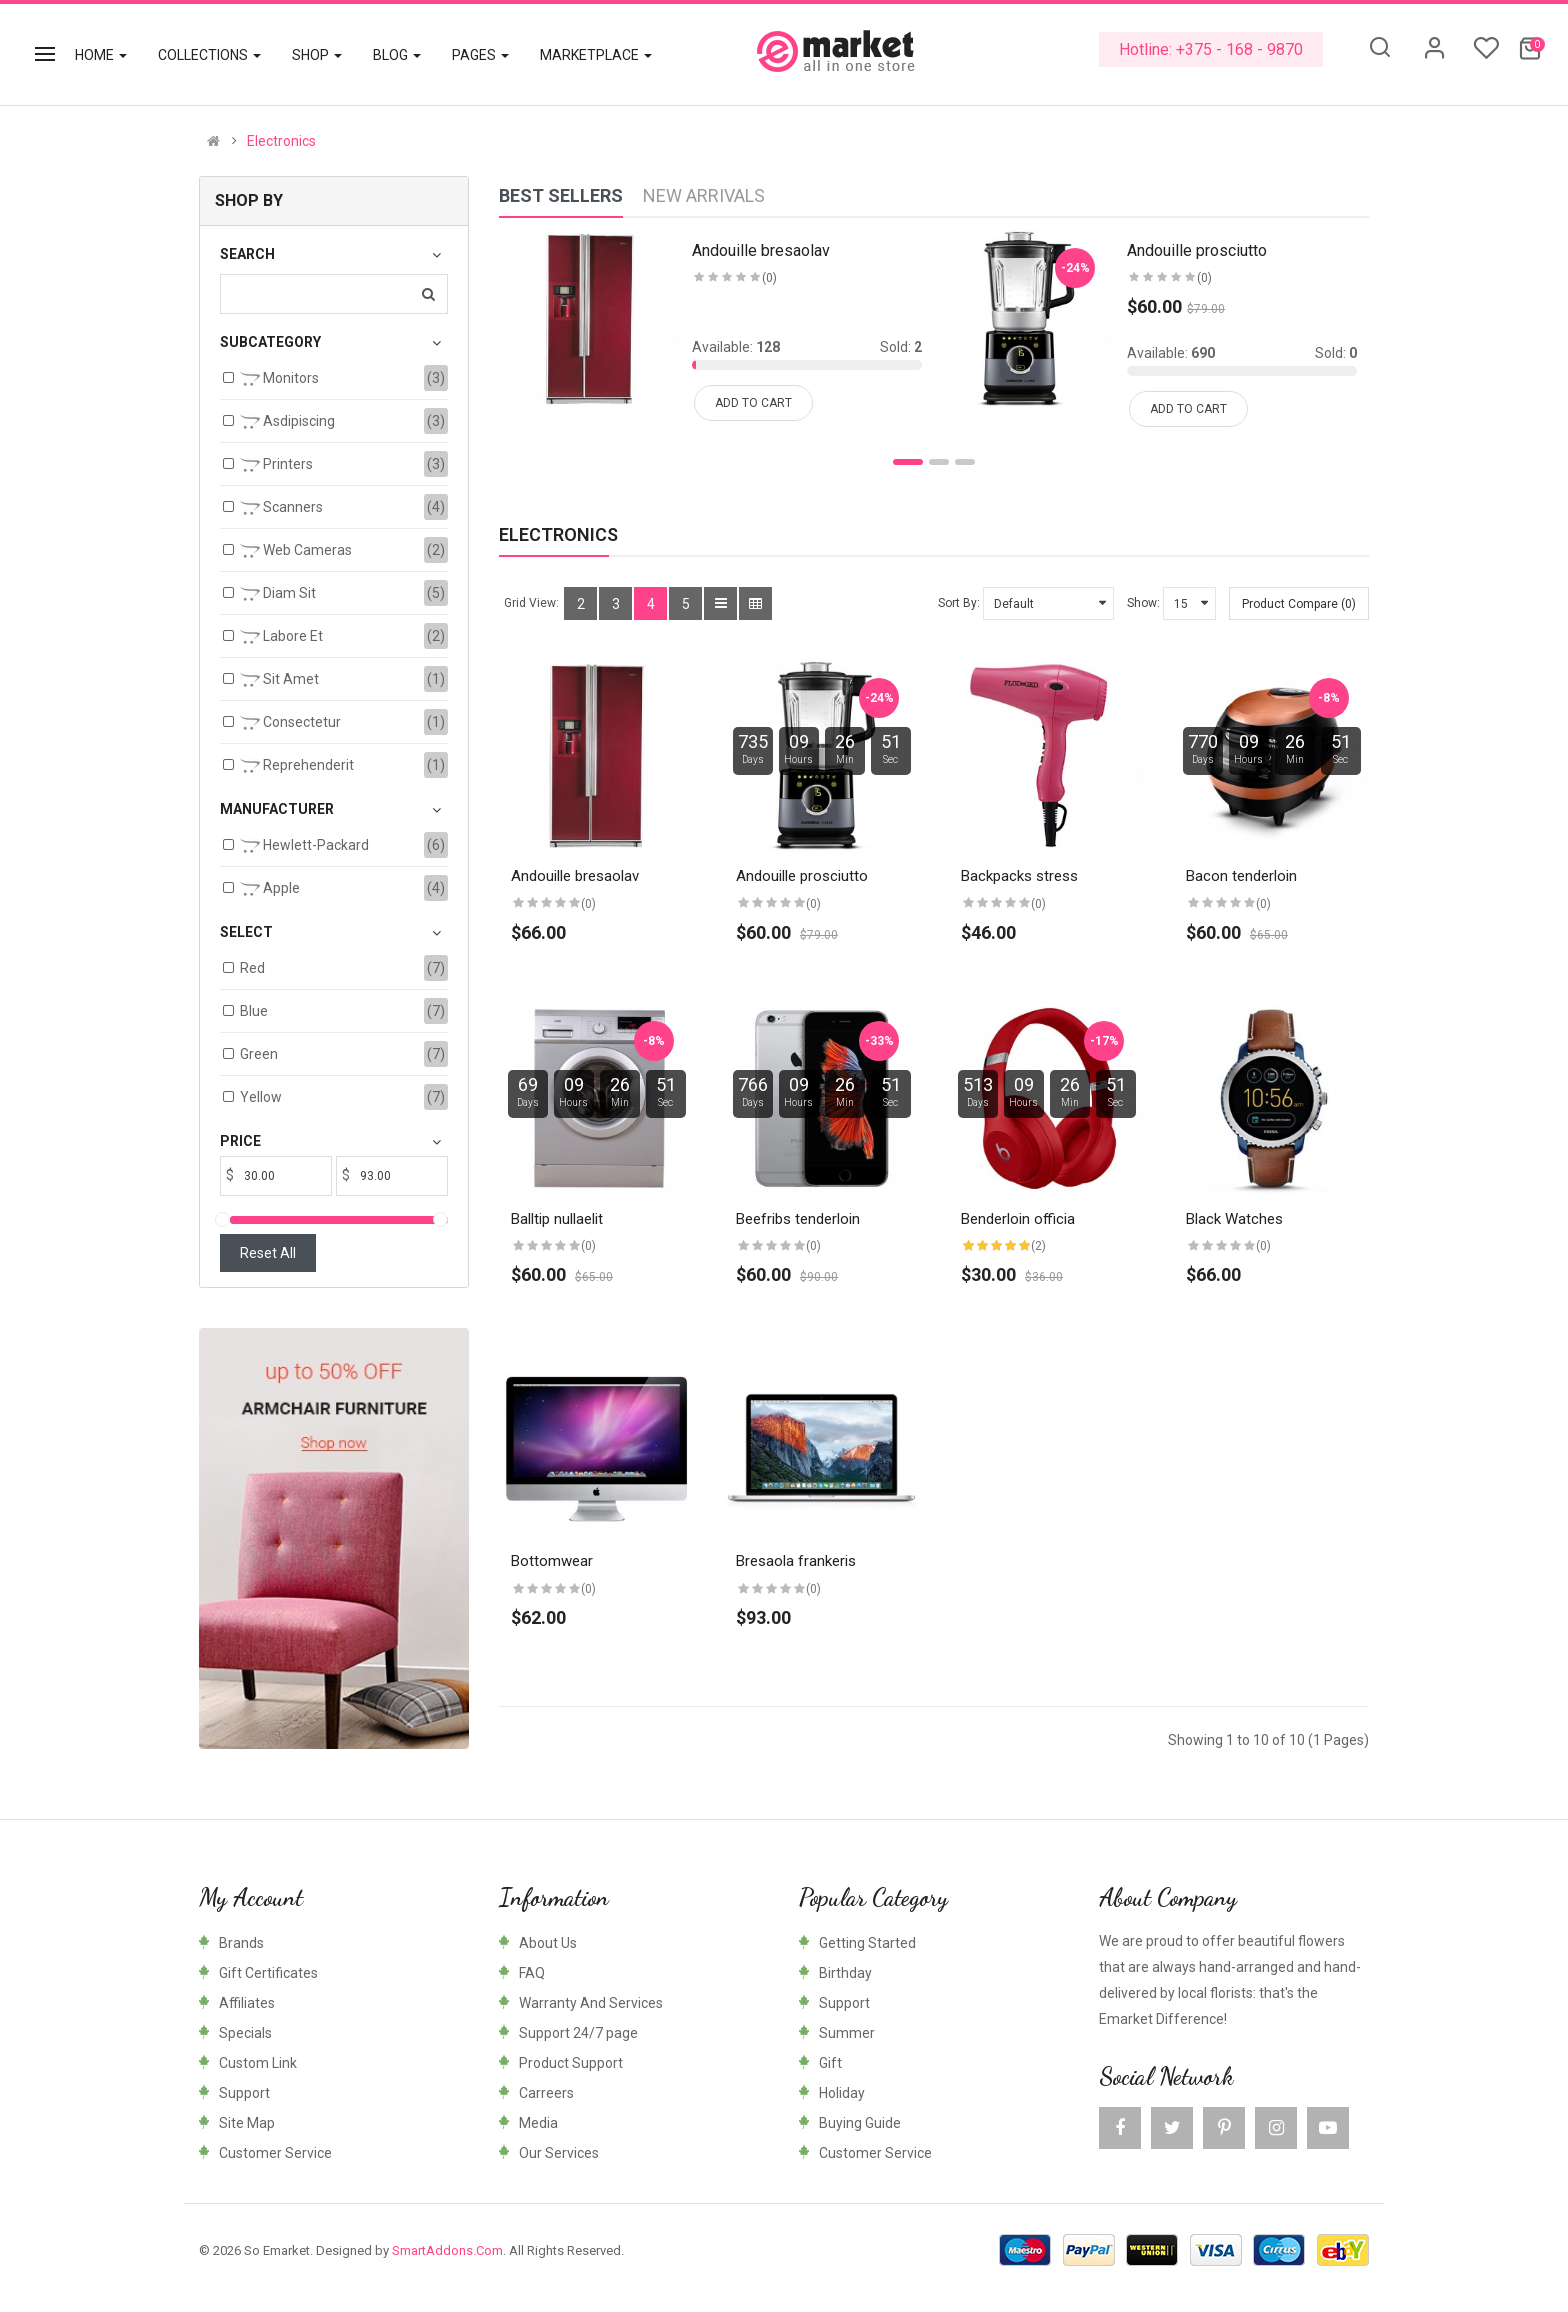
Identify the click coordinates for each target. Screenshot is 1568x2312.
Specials (245, 2033)
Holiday (842, 2093)
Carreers (546, 2093)
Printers (276, 465)
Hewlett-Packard (304, 846)
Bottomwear (552, 1561)
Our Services (559, 2153)
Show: (1143, 603)
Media (538, 2123)
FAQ (532, 1973)
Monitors (279, 379)
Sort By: (959, 603)
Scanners (281, 508)
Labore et (281, 637)
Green (259, 1054)
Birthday (845, 1973)
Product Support (571, 2063)
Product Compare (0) (1299, 604)
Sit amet (279, 680)
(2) (1038, 1246)
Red (252, 968)
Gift (830, 2063)
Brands (241, 1943)
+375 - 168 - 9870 (1239, 49)
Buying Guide (860, 2123)
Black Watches (1234, 1219)
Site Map (247, 2123)
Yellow (261, 1097)
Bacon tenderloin (1241, 876)
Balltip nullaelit (557, 1219)
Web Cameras (296, 551)
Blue (254, 1011)
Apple (270, 889)
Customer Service (275, 2153)
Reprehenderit (297, 766)
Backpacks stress (1019, 876)
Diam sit (278, 594)
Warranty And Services (591, 2003)
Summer (847, 2033)
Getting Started (867, 1943)
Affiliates (247, 2003)
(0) (588, 904)
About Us (548, 1943)
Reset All (268, 1253)
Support (244, 2093)
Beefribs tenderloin (798, 1219)
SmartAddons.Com (447, 2250)
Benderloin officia (1018, 1219)
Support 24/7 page (578, 2033)
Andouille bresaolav (575, 876)
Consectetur (290, 723)
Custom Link (258, 2063)
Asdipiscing (287, 422)
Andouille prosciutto (802, 876)
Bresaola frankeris (796, 1561)
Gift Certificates (268, 1973)
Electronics (281, 141)
